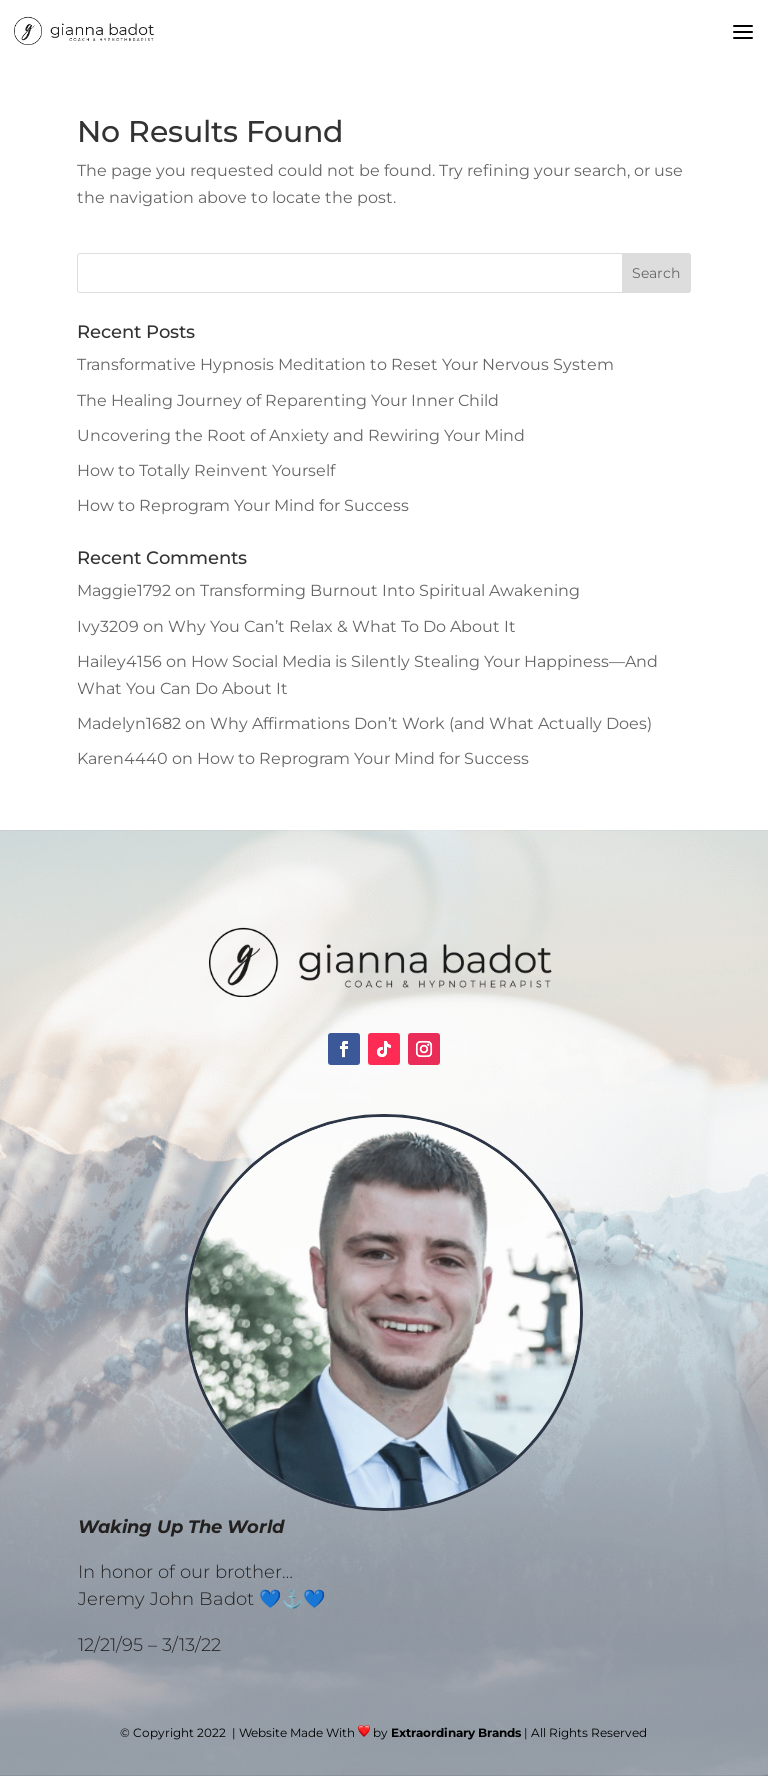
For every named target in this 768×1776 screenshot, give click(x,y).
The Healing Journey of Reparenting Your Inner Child (288, 400)
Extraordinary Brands (456, 1732)
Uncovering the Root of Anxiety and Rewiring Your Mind (301, 435)
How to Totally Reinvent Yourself (206, 470)
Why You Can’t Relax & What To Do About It (342, 626)
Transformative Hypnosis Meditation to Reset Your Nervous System (345, 364)
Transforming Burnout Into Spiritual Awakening (390, 590)
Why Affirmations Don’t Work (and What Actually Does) (431, 723)
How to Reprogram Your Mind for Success (243, 505)
